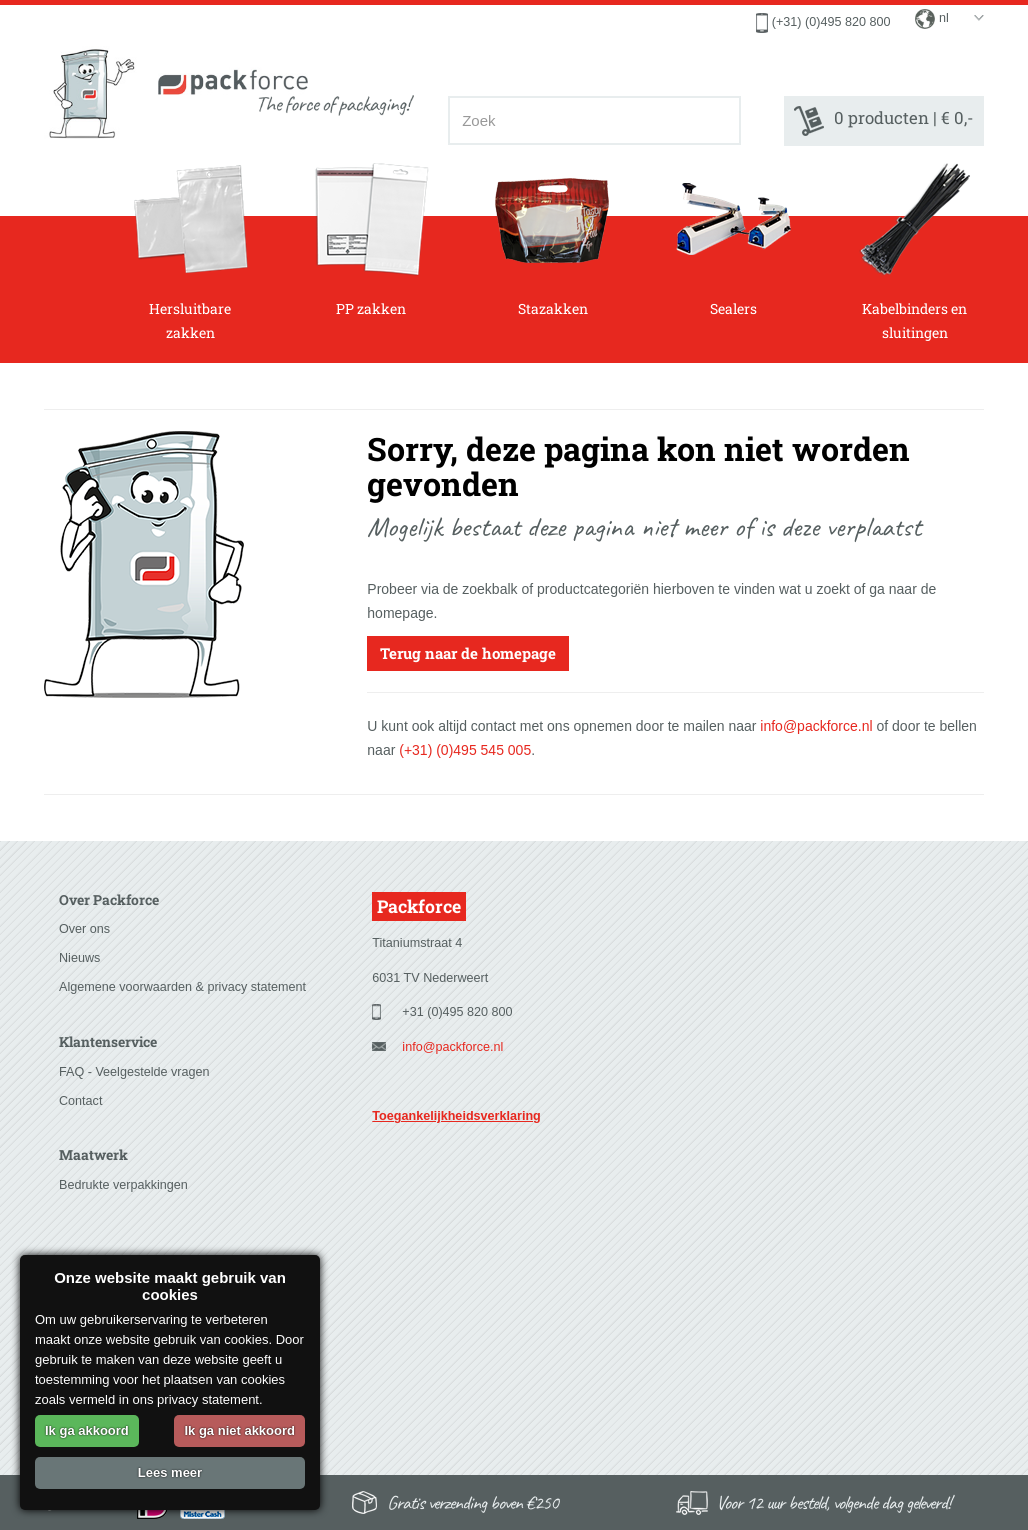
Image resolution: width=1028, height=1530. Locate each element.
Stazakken (552, 240)
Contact (80, 1101)
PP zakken (371, 240)
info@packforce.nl (816, 726)
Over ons (84, 929)
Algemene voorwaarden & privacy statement (182, 987)
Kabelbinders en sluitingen (914, 252)
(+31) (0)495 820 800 (831, 22)
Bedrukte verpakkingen (123, 1185)
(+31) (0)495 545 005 (465, 750)
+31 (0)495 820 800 (457, 1012)
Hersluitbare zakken (190, 252)
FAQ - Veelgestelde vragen (134, 1072)
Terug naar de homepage (468, 653)
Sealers (733, 240)
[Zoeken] (719, 120)
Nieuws (79, 958)
